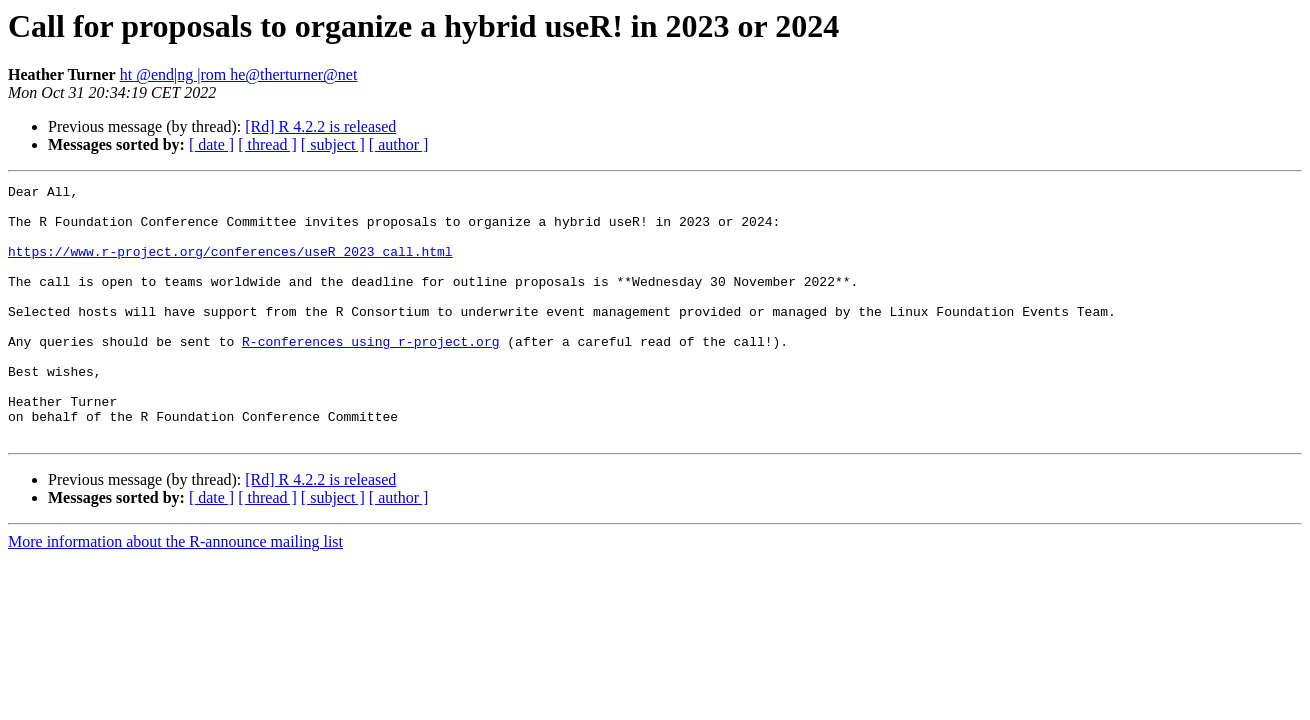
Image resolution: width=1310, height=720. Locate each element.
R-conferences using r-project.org (370, 374)
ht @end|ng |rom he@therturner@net (239, 74)
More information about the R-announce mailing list (175, 592)
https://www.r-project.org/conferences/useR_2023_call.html (230, 266)
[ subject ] (333, 144)
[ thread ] (267, 144)
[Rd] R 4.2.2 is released (320, 126)
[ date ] (211, 144)
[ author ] (399, 144)
